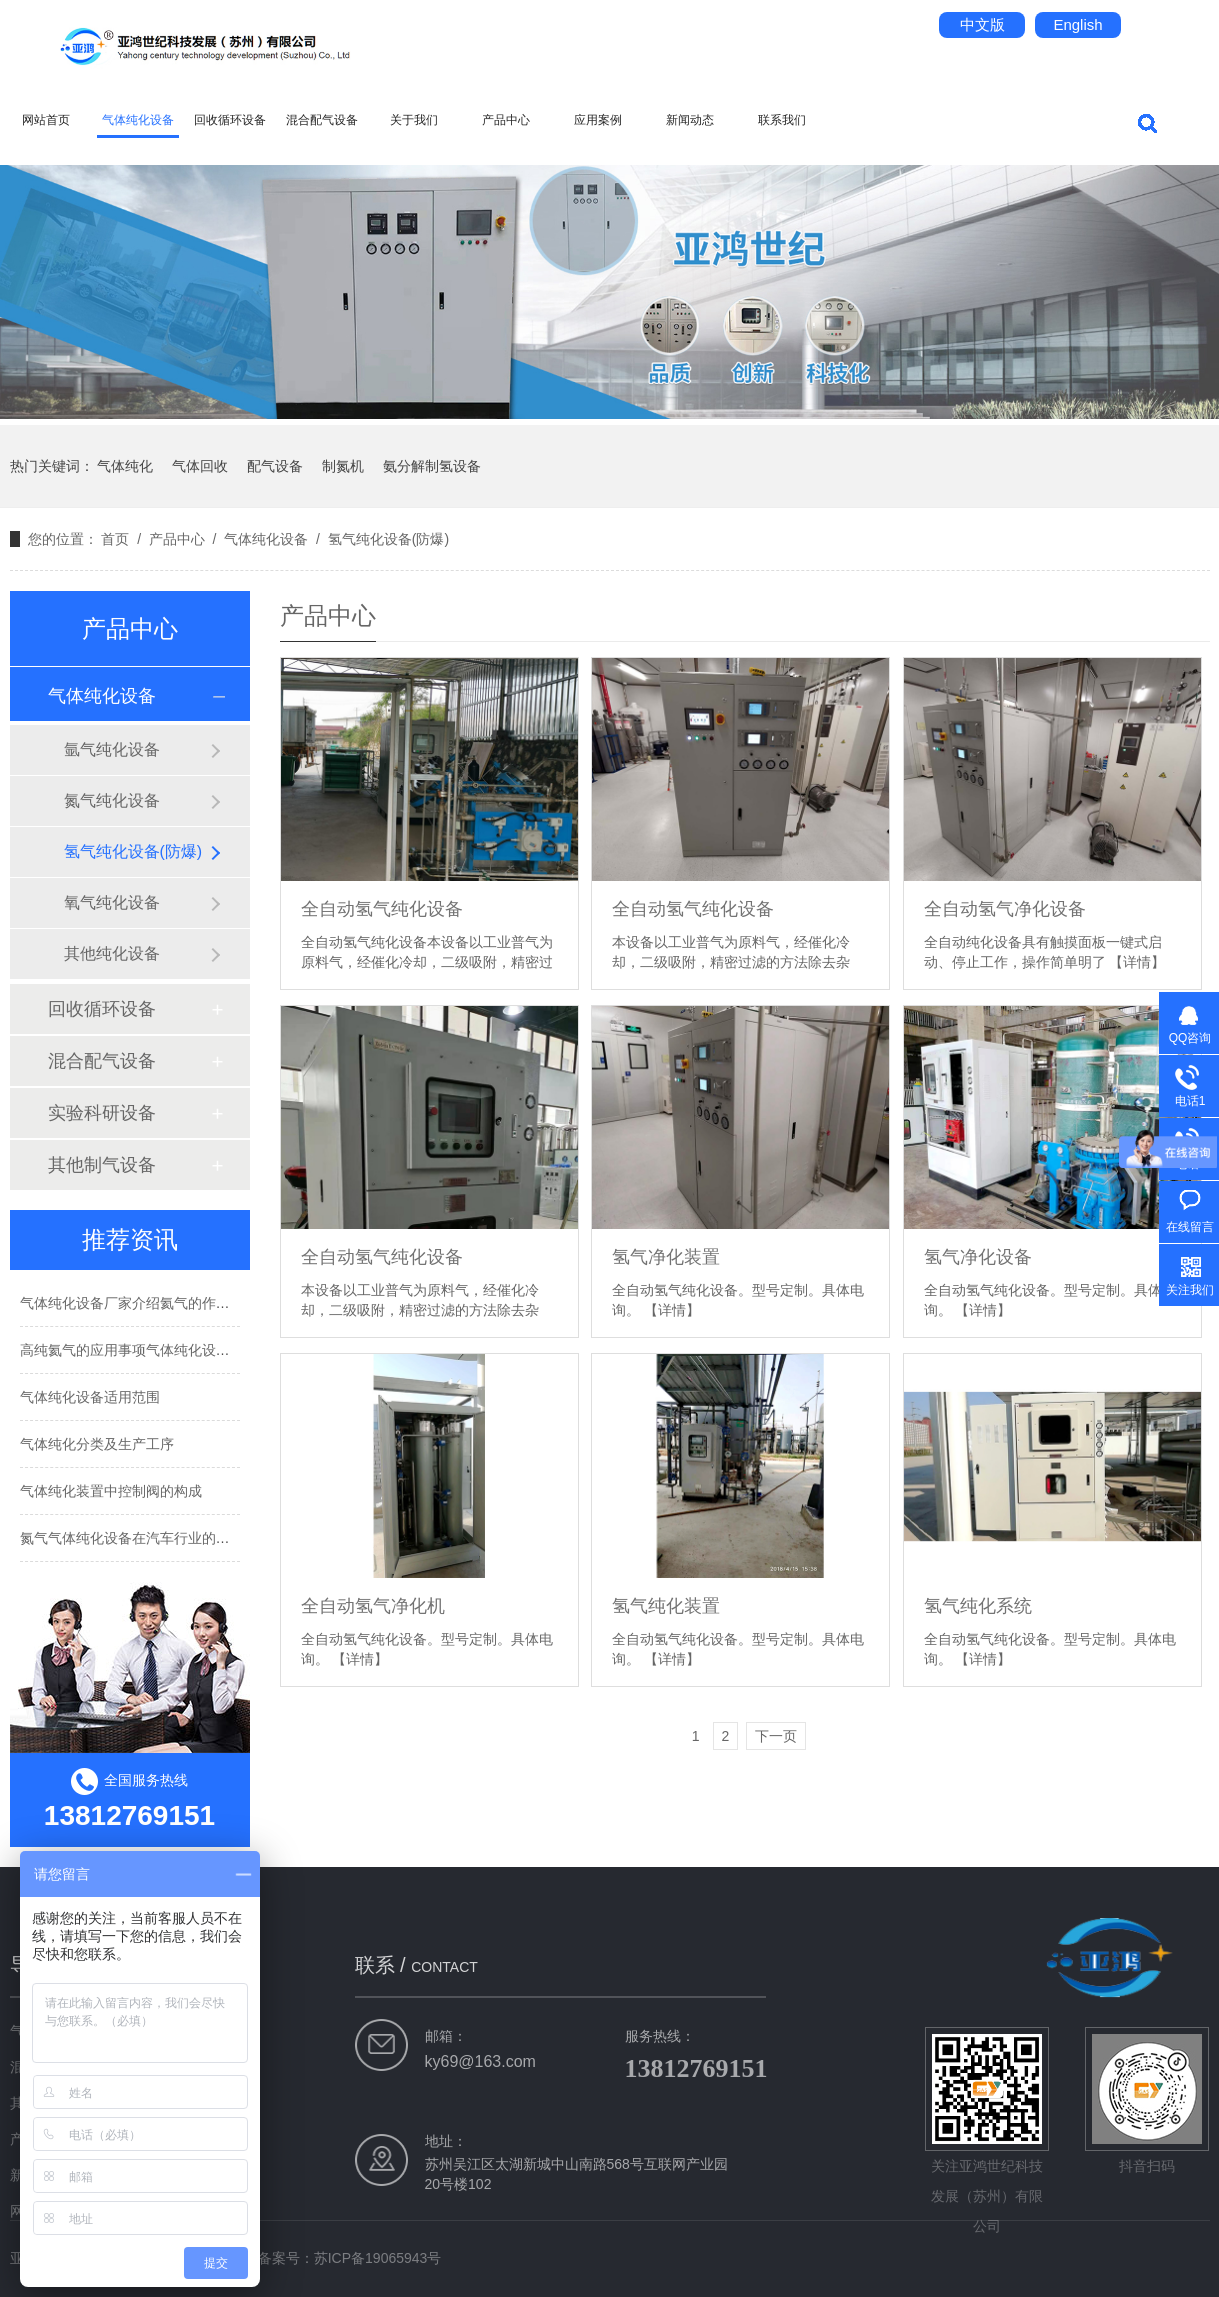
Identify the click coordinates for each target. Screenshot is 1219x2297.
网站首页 (46, 120)
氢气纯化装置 (666, 1606)
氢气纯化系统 (978, 1606)
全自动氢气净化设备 (1005, 909)
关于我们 (414, 120)
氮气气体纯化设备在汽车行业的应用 (132, 1538)
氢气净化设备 (978, 1257)
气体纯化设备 (138, 120)
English (1077, 24)
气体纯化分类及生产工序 (97, 1444)
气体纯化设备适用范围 (90, 1397)
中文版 (982, 24)
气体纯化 (125, 466)
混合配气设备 (322, 120)
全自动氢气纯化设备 (382, 909)
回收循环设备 (230, 120)
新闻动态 (690, 120)
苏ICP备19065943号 (378, 2258)
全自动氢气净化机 (373, 1606)
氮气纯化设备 (112, 800)
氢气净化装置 (666, 1257)
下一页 (776, 1736)
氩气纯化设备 (112, 749)
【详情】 (1137, 962)
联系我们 (782, 120)
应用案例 (598, 120)
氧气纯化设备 (112, 902)
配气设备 (275, 466)
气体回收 (200, 466)
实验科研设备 (102, 1113)
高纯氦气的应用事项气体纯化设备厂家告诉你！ (167, 1350)
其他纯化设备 (112, 953)
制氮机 (343, 466)
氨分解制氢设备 (432, 466)
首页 (115, 539)
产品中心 (506, 120)
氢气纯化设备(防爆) (388, 539)
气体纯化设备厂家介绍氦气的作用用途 (139, 1303)
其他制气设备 (102, 1165)
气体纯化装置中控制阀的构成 (111, 1491)
